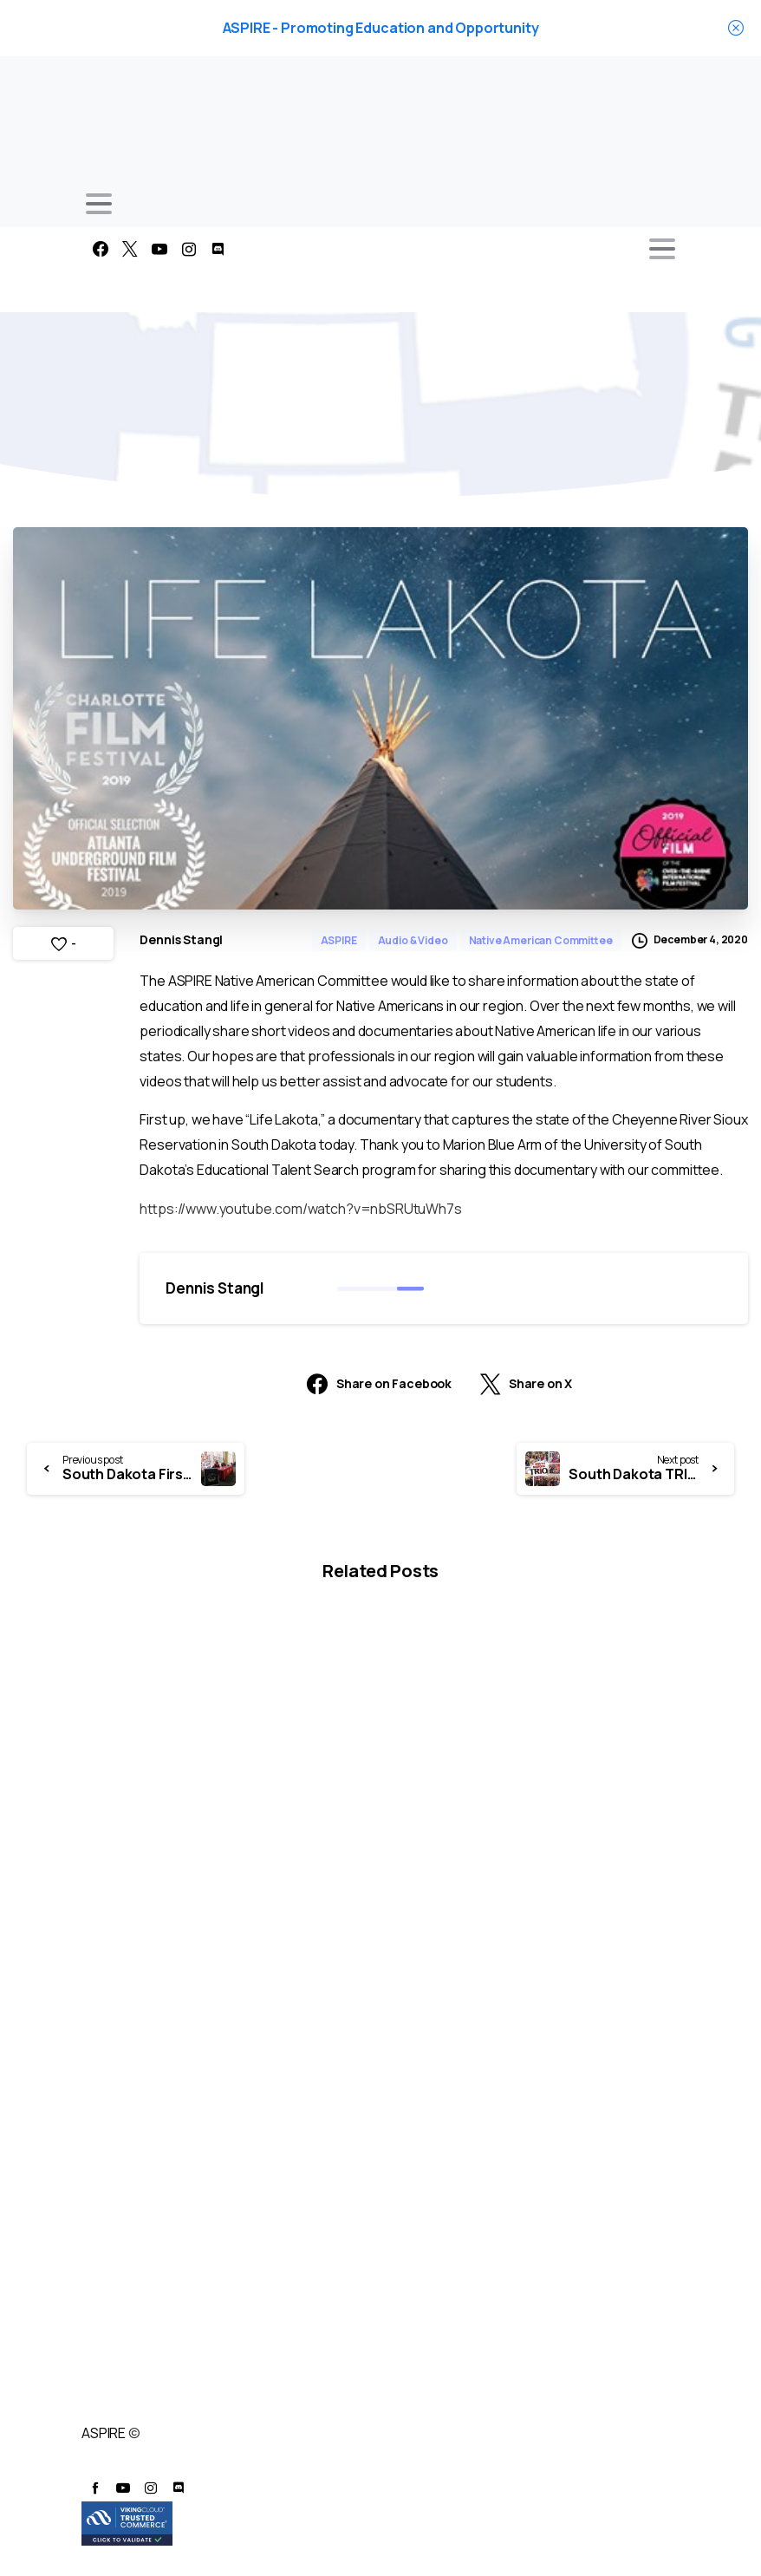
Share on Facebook (379, 1384)
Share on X (526, 1384)
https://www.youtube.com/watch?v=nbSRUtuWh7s (300, 1208)
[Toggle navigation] (98, 203)
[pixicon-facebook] (95, 2488)
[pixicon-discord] (178, 2488)
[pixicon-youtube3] (123, 2488)
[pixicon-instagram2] (151, 2488)
